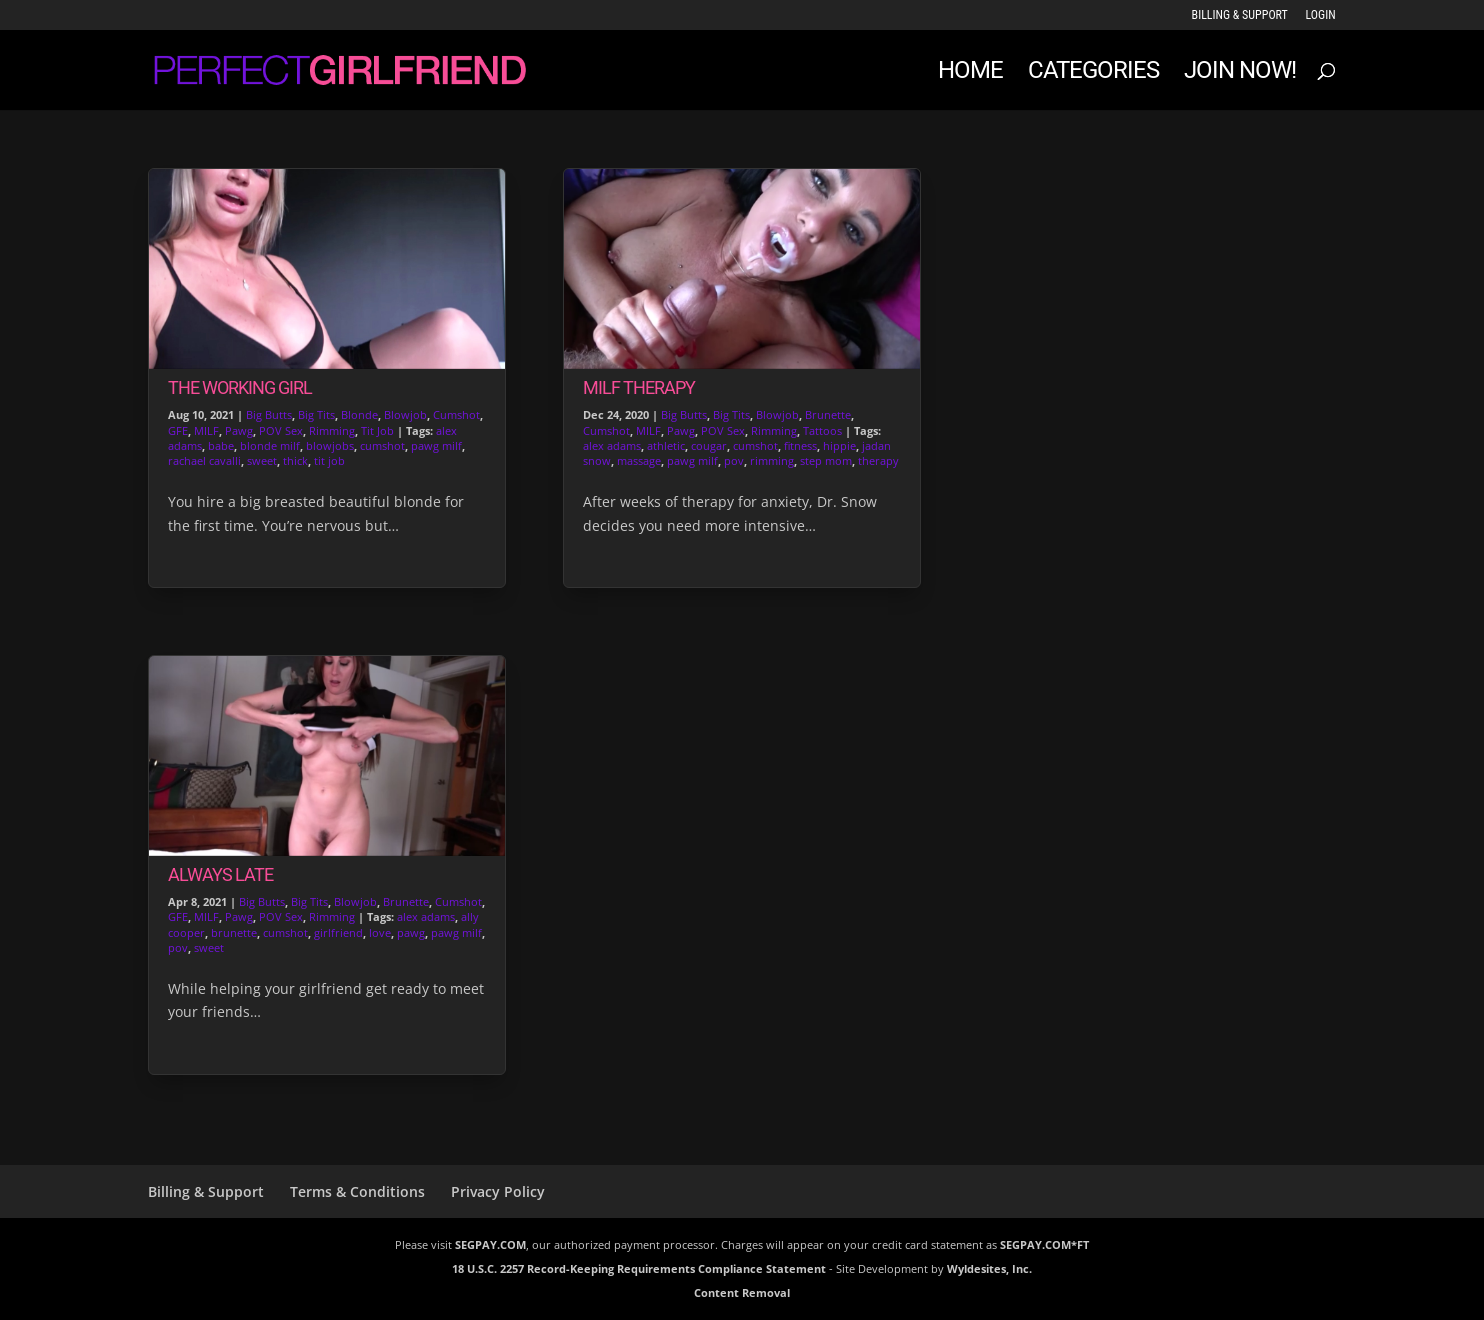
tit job (329, 460)
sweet (262, 460)
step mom (826, 460)
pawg (411, 932)
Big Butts (269, 414)
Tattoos (822, 430)
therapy (878, 460)
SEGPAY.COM (490, 1244)
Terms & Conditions (357, 1191)
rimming (772, 460)
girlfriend (338, 932)
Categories (1093, 73)
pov (178, 947)
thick (295, 460)
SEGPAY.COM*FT (1044, 1244)
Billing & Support (1240, 15)
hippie (839, 445)
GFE (178, 430)
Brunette (406, 901)
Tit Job (377, 430)
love (380, 932)
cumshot (382, 445)
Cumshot (456, 414)
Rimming (332, 430)
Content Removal (742, 1292)
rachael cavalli (204, 460)
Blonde (359, 414)
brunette (234, 932)
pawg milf (436, 445)
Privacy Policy (498, 1191)
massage (639, 460)
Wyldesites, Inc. (989, 1268)
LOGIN (1321, 15)
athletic (666, 445)
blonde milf (270, 445)
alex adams (426, 916)
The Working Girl (240, 387)
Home (970, 73)
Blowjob (405, 414)
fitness (800, 445)
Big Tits (316, 414)
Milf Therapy (639, 387)
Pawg (239, 430)
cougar (709, 445)
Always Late (220, 874)
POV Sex (281, 430)
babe (221, 445)
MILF (206, 430)
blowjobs (330, 445)
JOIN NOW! (1240, 73)
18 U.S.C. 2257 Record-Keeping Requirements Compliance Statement (639, 1268)
